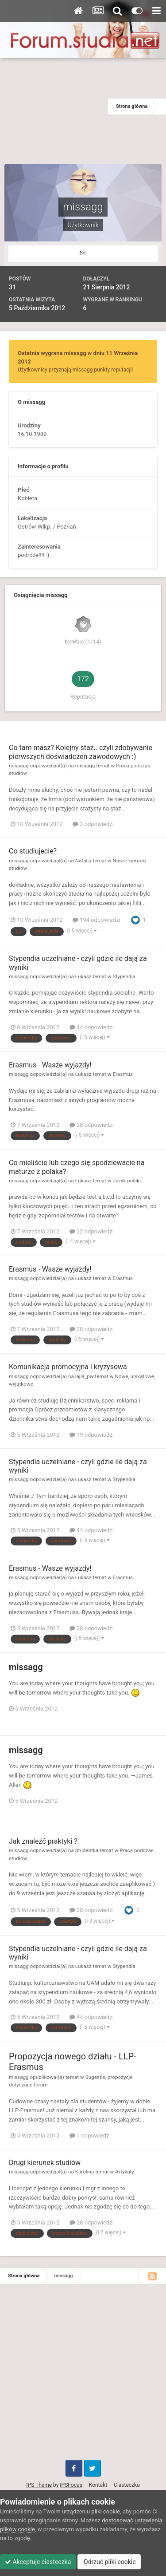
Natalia (83, 860)
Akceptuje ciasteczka (38, 2561)
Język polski (126, 1180)
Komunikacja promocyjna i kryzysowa (68, 1367)
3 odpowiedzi (93, 824)
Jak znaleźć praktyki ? (43, 1841)
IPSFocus (71, 2485)
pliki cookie (105, 2511)
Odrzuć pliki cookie (109, 2561)
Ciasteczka (127, 2485)
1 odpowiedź (89, 2135)
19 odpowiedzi (91, 1434)
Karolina (84, 2172)
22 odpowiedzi (91, 1231)
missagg (19, 766)
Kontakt (98, 2485)
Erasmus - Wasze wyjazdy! (50, 1065)
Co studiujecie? (33, 851)
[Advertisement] (54, 106)
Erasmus (122, 1074)
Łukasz (83, 976)
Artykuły (124, 2172)
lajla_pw (84, 1376)
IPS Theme (39, 2485)
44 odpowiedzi (91, 1027)
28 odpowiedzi (91, 1125)
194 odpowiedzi (96, 920)
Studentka (87, 1850)
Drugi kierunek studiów (45, 2162)
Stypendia (123, 976)
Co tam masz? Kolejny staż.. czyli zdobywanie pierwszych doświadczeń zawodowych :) (80, 751)
